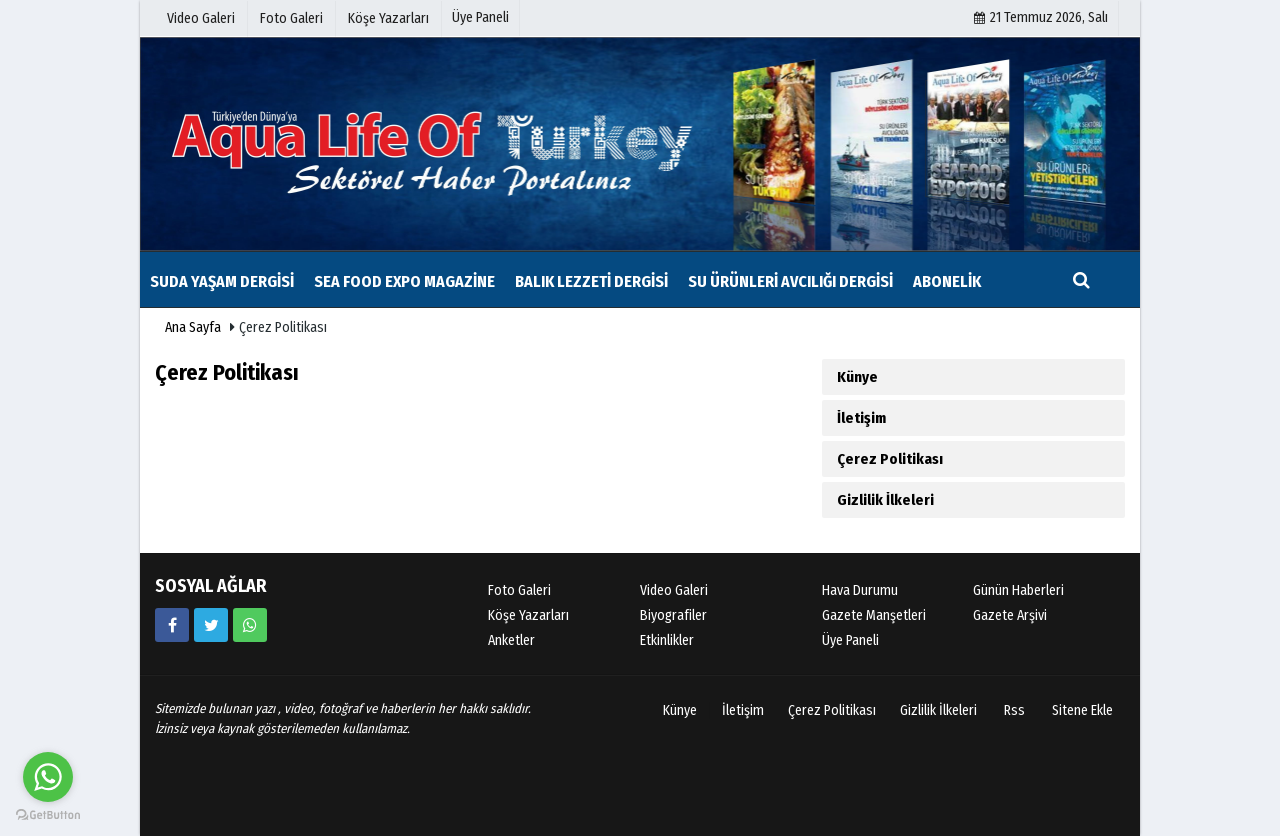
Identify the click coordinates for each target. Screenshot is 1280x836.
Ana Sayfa (193, 327)
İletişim (861, 418)
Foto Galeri (519, 590)
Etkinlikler (667, 640)
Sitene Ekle (1082, 710)
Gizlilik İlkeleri (885, 500)
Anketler (511, 640)
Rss (1014, 710)
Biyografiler (673, 615)
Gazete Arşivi (1010, 615)
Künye (857, 377)
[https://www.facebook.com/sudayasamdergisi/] (172, 625)
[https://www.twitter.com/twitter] (211, 625)
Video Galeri (674, 590)
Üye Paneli (480, 17)
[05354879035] (250, 625)
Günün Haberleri (1018, 590)
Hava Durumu (860, 590)
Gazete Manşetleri (874, 615)
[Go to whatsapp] (48, 777)
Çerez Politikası (890, 459)
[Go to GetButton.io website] (48, 815)
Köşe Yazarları (528, 615)
